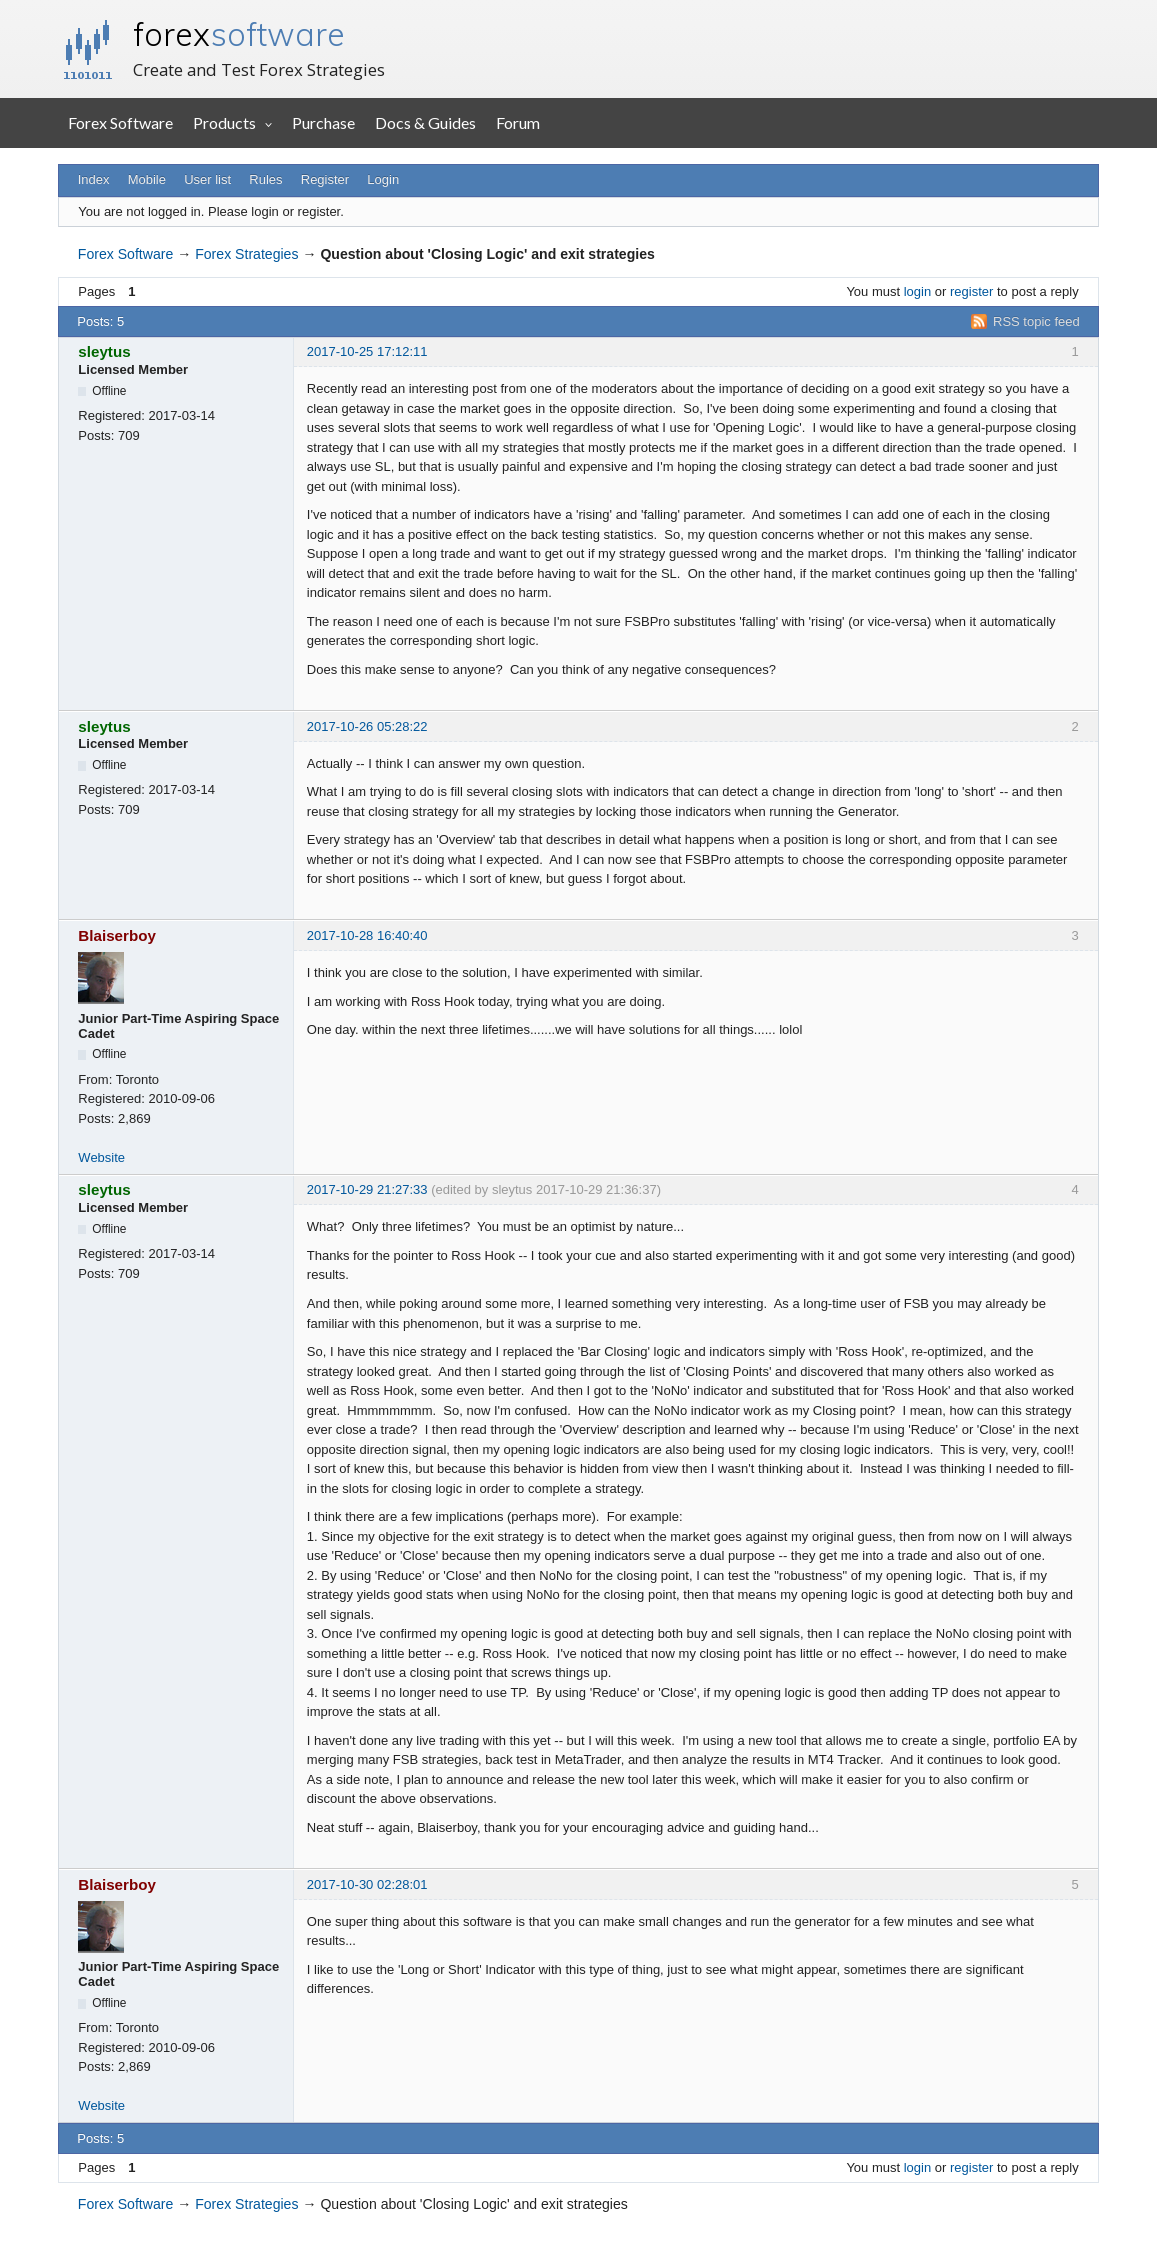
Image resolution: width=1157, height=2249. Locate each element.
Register (325, 179)
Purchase (323, 122)
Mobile (147, 179)
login (917, 291)
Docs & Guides (425, 122)
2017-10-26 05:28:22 (367, 726)
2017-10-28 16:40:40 (367, 935)
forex (239, 34)
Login (383, 179)
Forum (518, 122)
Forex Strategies (246, 254)
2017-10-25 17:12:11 (367, 351)
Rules (265, 179)
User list (207, 179)
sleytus (104, 351)
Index (94, 179)
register (971, 291)
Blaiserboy (117, 935)
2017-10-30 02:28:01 (367, 1884)
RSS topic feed (1036, 321)
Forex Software (120, 122)
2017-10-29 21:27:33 (367, 1189)
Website (101, 1157)
